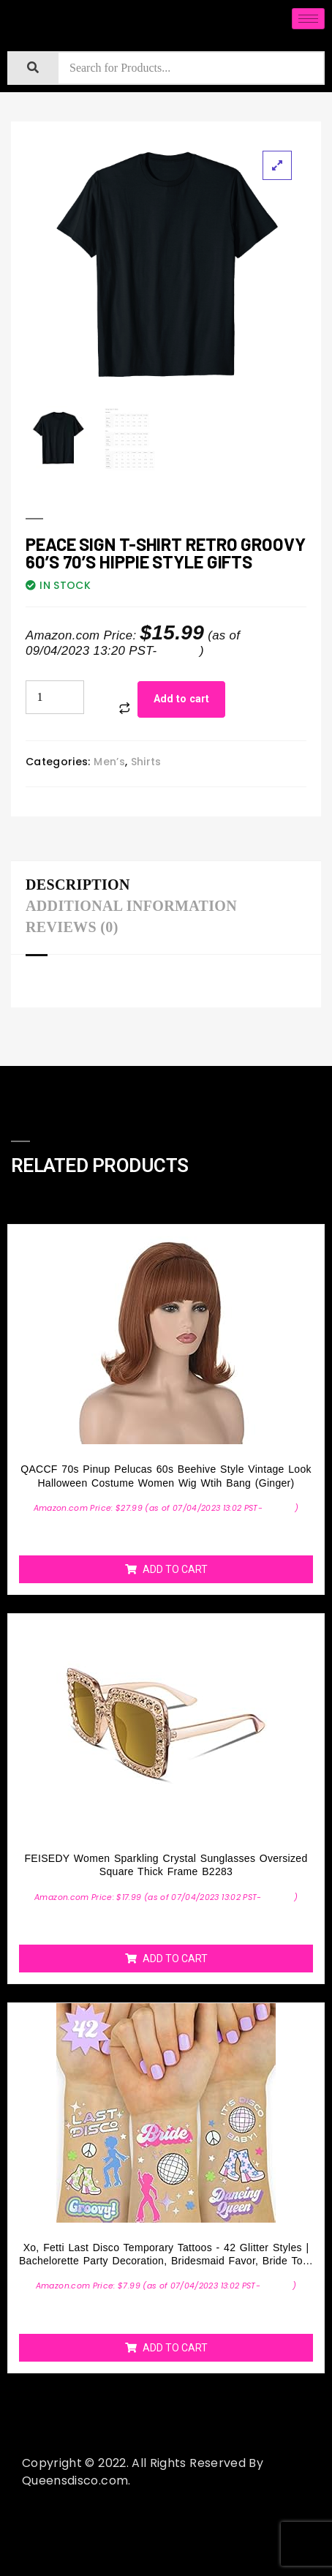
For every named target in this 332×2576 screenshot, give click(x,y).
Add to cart (181, 699)
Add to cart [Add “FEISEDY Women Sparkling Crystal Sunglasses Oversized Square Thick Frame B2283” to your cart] (175, 1958)
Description (78, 884)
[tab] (81, 886)
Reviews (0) (72, 927)
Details (180, 651)
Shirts (146, 761)
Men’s (109, 761)
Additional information (131, 906)
